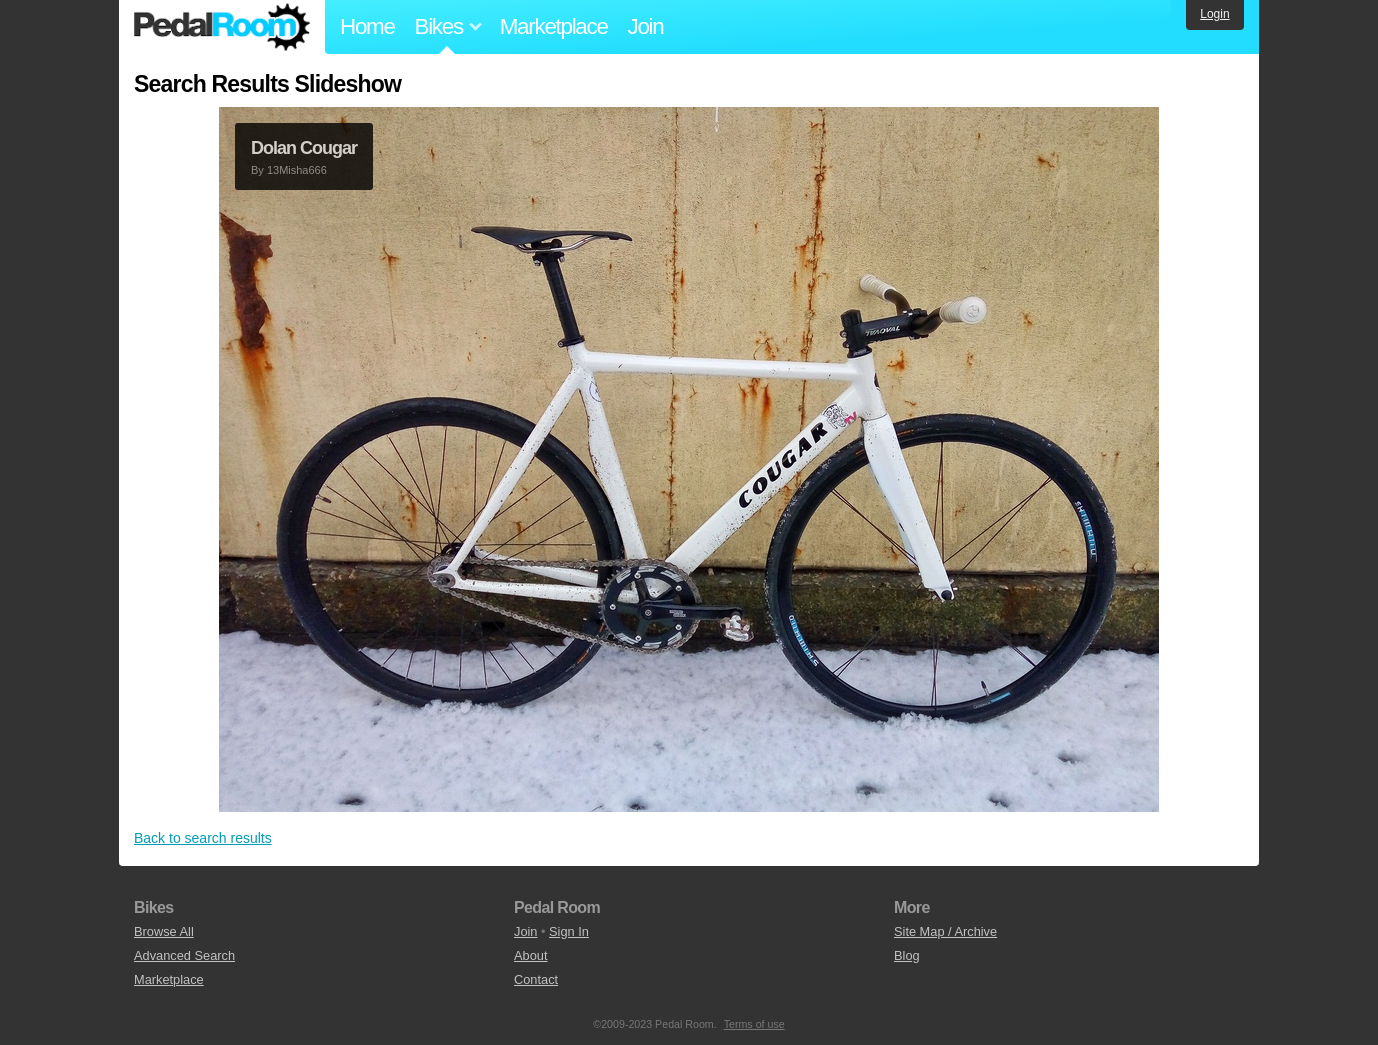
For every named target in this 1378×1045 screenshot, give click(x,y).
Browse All (164, 931)
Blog (907, 955)
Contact (536, 979)
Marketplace (554, 26)
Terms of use (754, 1024)
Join (646, 26)
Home (367, 26)
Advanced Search (184, 955)
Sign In (569, 931)
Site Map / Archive (945, 931)
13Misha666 (297, 170)
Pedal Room (222, 27)
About (530, 955)
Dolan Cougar (304, 148)
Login (1214, 14)
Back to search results (203, 838)
